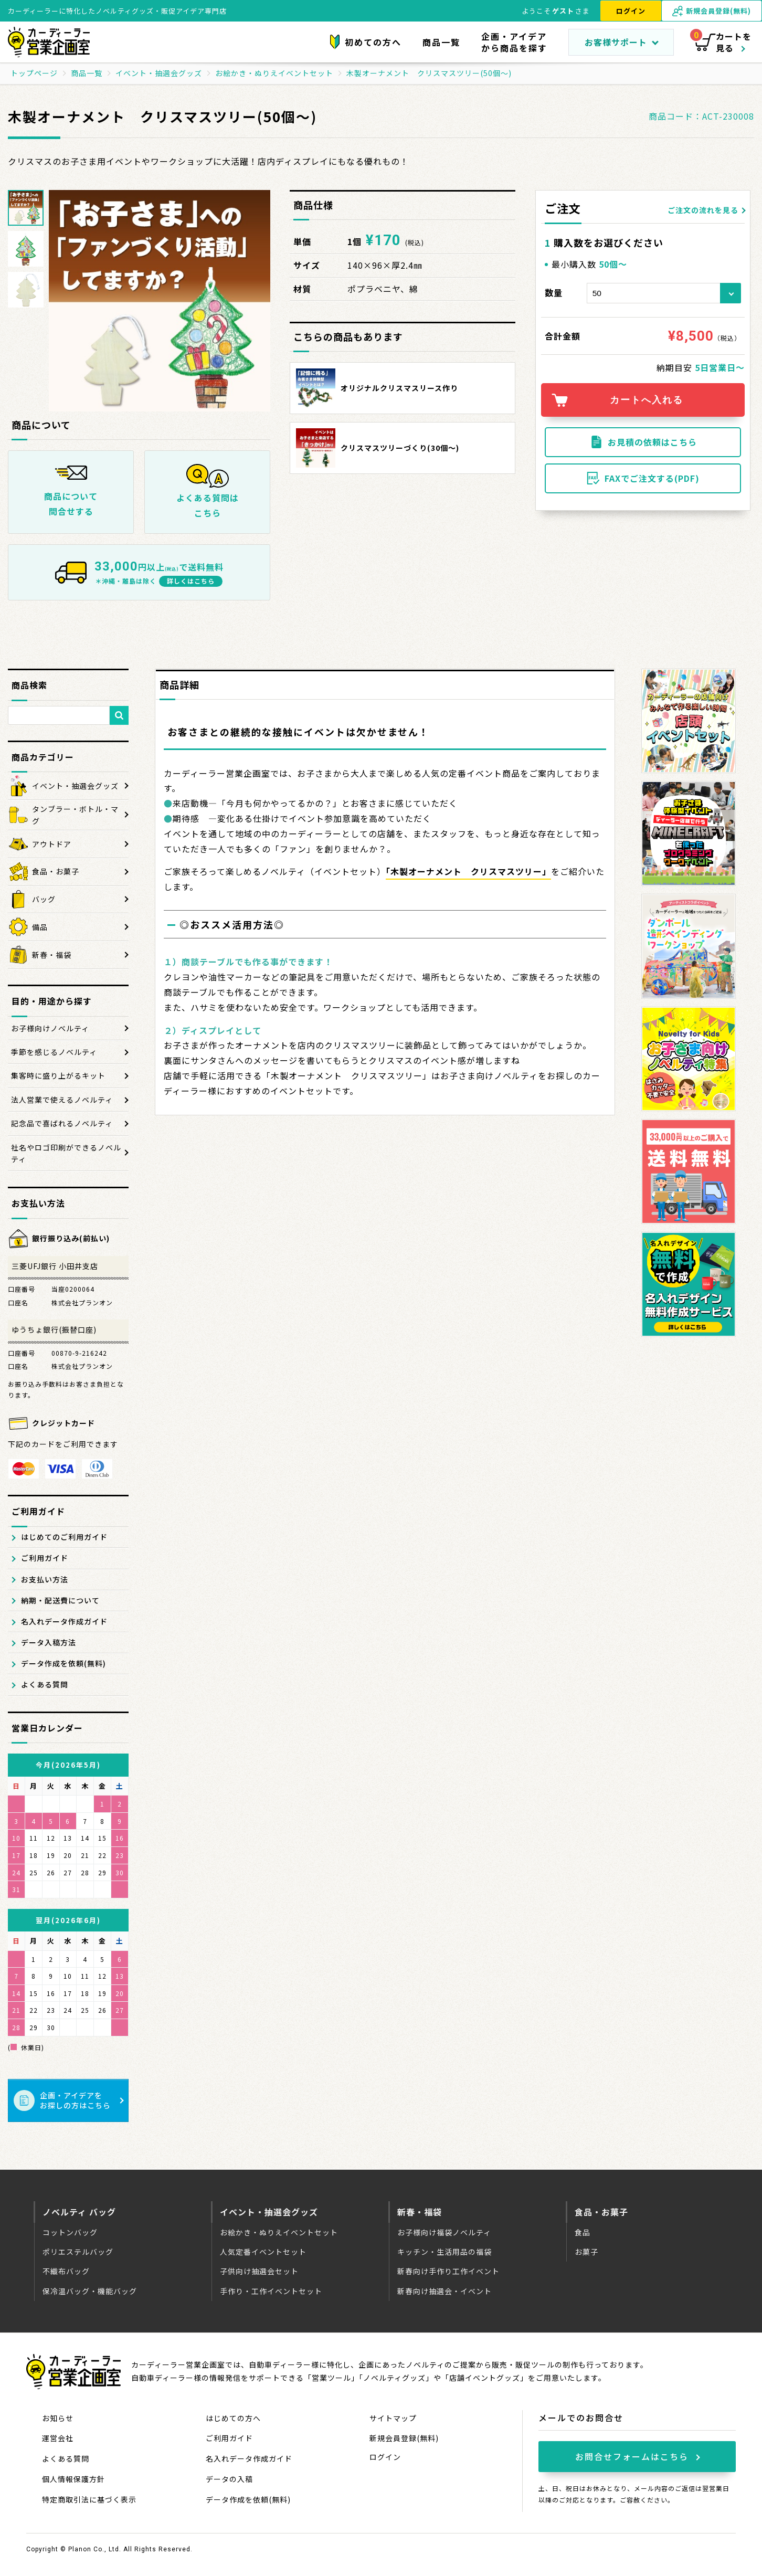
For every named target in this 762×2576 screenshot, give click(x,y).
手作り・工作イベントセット (271, 2291)
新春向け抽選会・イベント (444, 2291)
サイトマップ (393, 2418)
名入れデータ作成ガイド (64, 1621)
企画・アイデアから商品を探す (514, 42)
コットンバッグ (70, 2232)
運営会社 (57, 2438)
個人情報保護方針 (73, 2479)
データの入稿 (229, 2479)
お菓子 (586, 2251)
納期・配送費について (60, 1600)
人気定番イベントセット (263, 2251)
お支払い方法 (44, 1579)
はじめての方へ (233, 2418)
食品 (582, 2232)
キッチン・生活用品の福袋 (444, 2251)
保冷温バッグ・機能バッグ (90, 2291)
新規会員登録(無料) (404, 2438)
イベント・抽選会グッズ (269, 2211)
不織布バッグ (66, 2271)
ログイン (630, 11)
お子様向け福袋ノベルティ (444, 2232)
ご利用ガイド (44, 1558)
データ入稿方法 (48, 1642)
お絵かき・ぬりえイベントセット (279, 2232)
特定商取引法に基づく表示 (89, 2499)
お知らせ (57, 2418)
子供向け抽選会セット (259, 2271)
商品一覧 (441, 42)
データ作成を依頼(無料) (63, 1663)
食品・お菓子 (601, 2211)
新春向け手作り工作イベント (448, 2271)
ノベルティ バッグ (79, 2211)
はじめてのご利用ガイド (64, 1537)
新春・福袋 (419, 2211)
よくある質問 (44, 1684)
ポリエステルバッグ (78, 2251)
